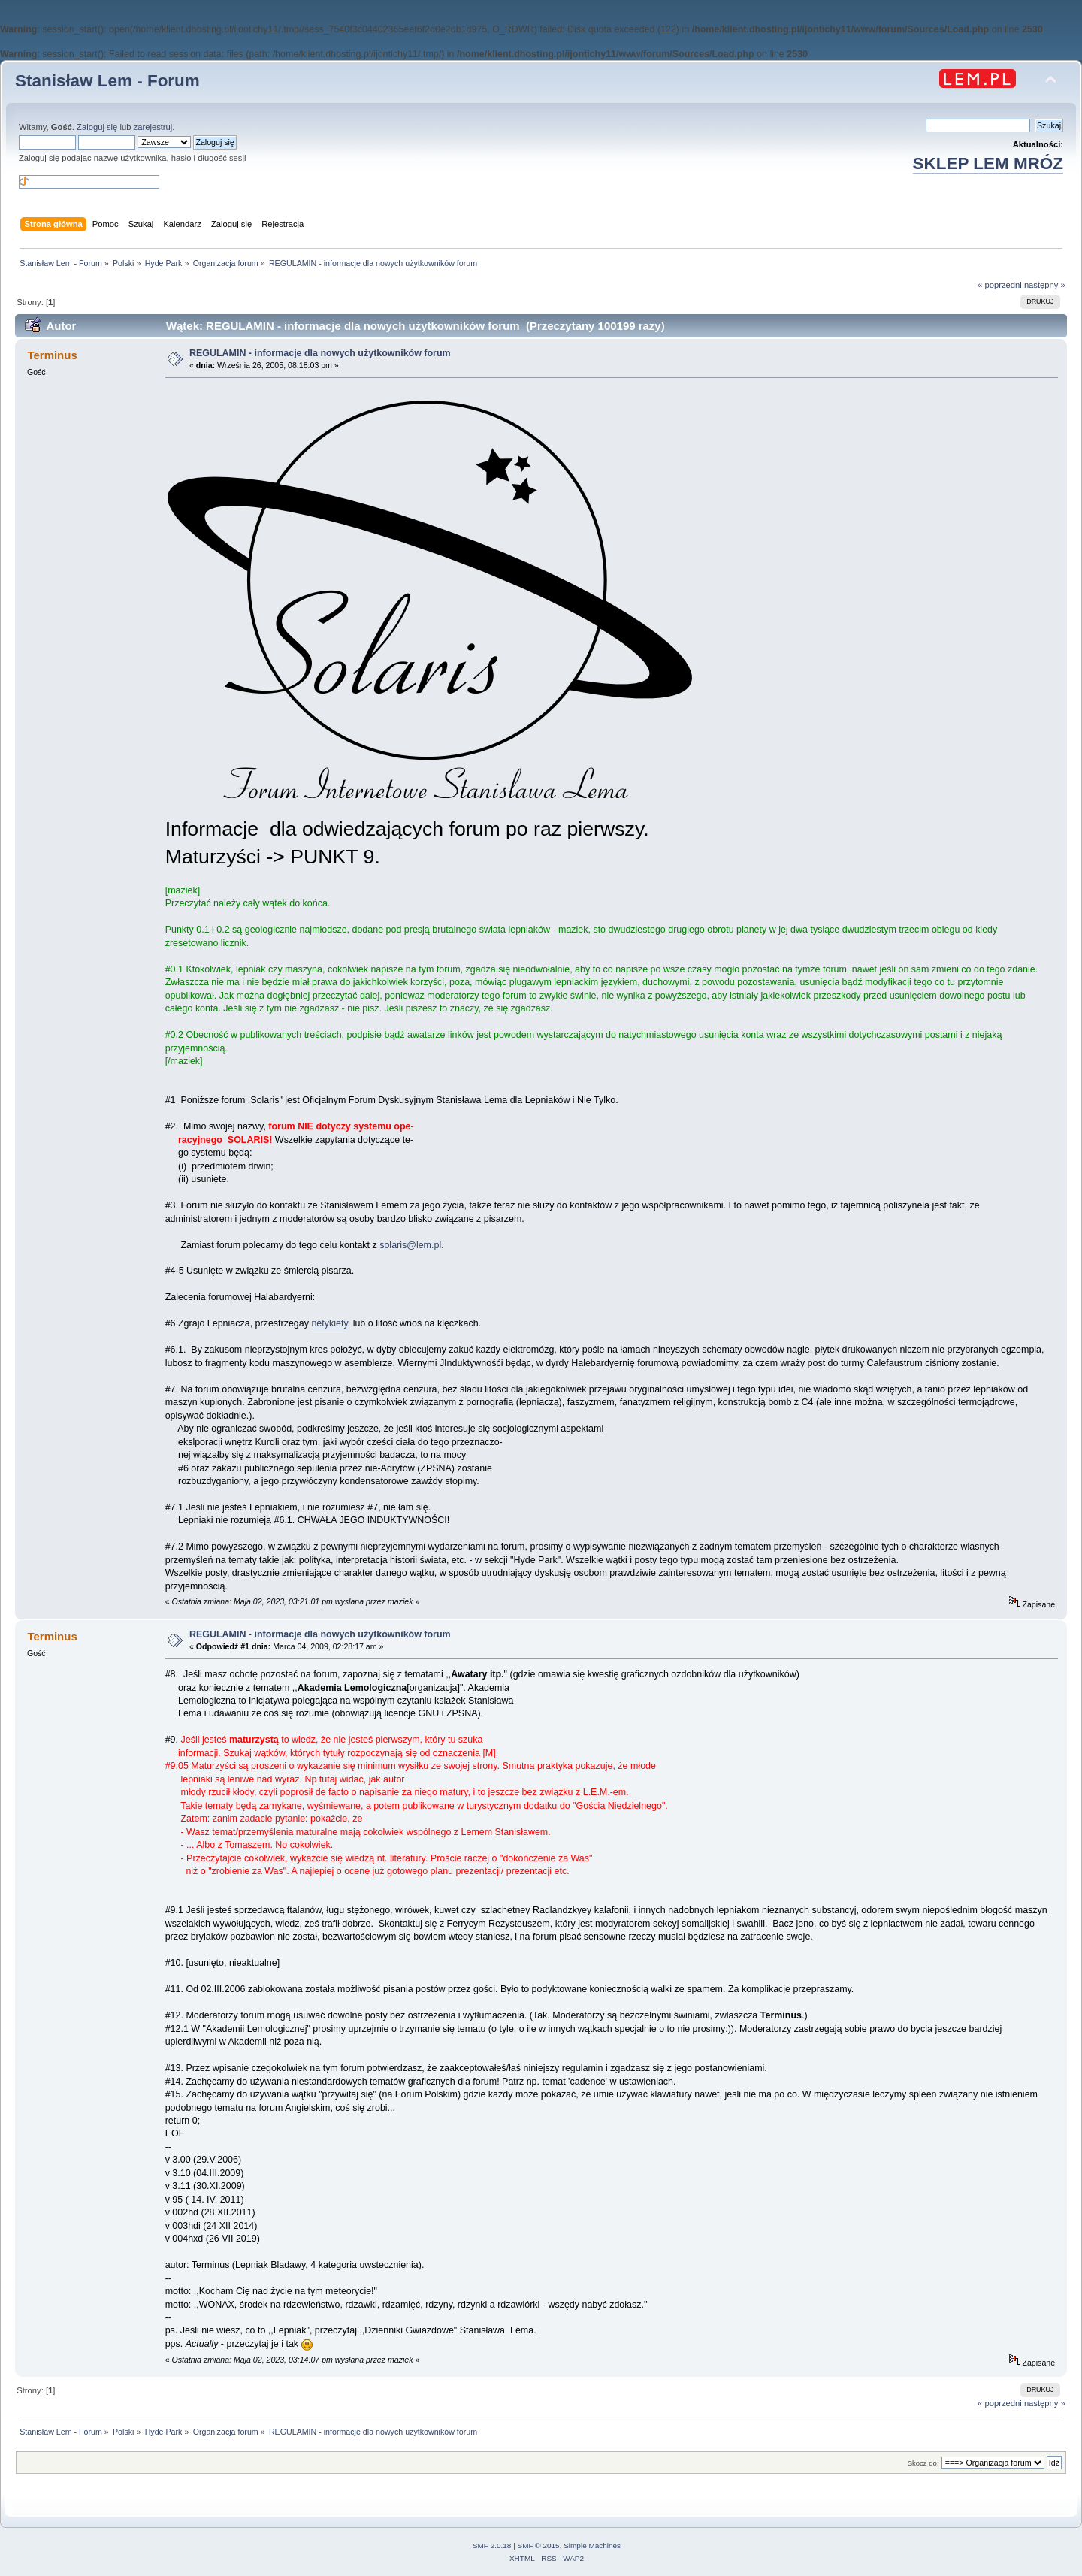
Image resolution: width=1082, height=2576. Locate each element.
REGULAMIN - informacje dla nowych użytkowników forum (320, 353)
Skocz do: (923, 2463)
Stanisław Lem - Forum (107, 80)
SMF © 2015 (539, 2545)
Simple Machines (592, 2545)
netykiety (329, 1323)
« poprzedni (1000, 284)
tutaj (329, 1779)
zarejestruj (153, 127)
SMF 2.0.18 (492, 2545)
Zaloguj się (97, 127)
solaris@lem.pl (410, 1245)
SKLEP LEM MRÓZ (988, 163)
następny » (1044, 284)
